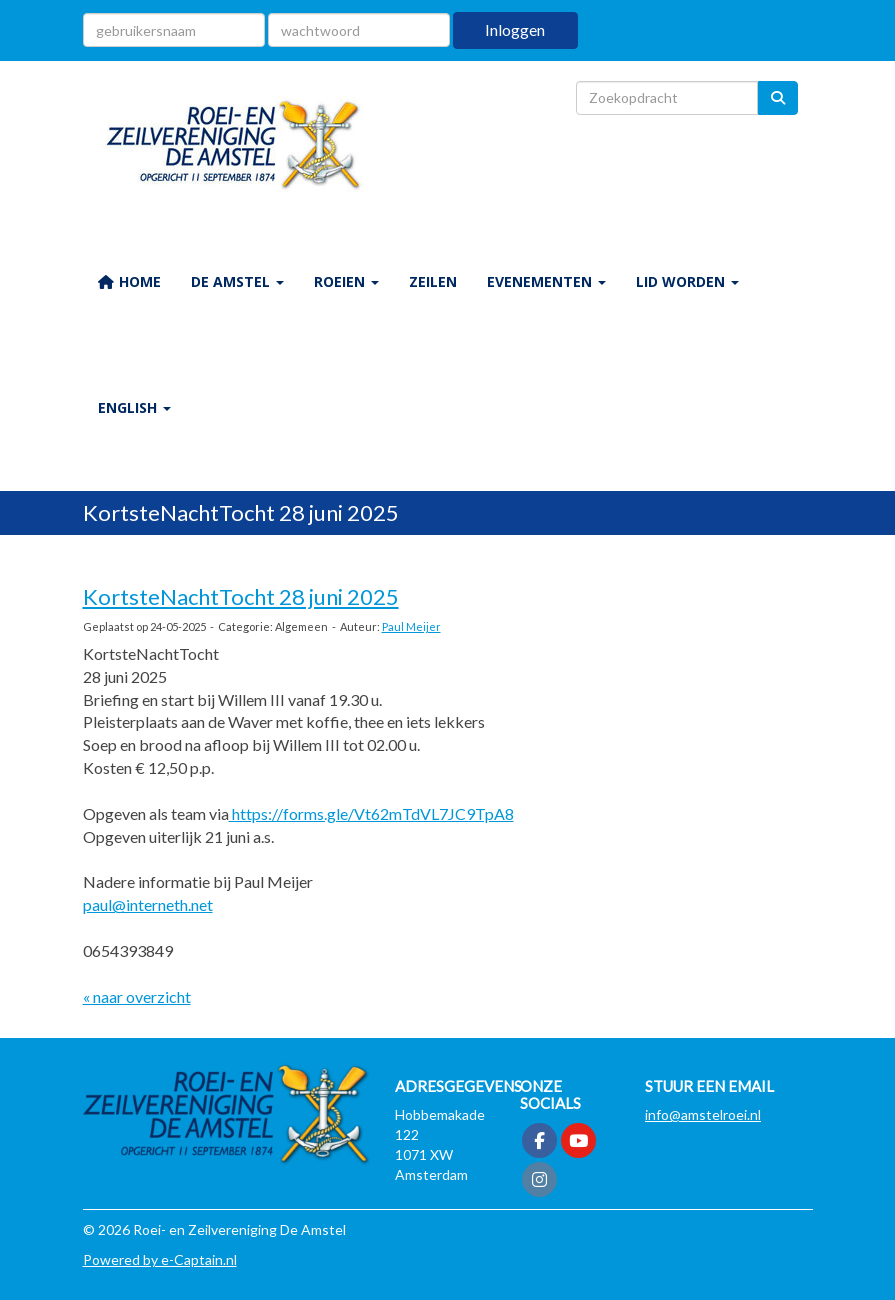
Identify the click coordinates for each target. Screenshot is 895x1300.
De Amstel (237, 281)
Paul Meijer (411, 626)
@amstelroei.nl (703, 1114)
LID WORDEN (687, 281)
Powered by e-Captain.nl (160, 1259)
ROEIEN (346, 281)
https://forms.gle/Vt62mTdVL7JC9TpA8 (371, 813)
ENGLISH (134, 407)
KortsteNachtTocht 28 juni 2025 (241, 596)
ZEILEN (433, 281)
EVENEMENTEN (546, 281)
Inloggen (515, 29)
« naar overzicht (137, 996)
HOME (130, 281)
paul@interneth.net (148, 904)
